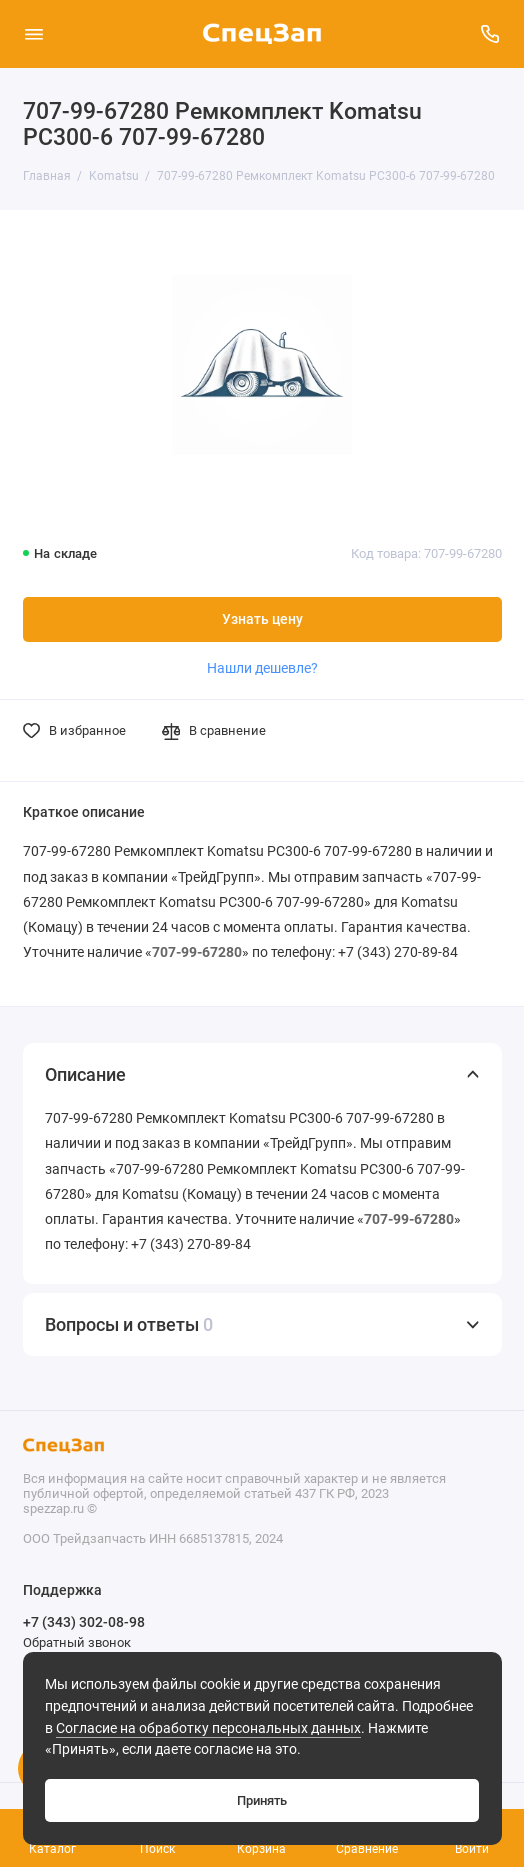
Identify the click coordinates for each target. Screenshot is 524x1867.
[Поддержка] (491, 34)
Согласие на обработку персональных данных (208, 1728)
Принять (262, 1800)
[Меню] (34, 34)
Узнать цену (262, 619)
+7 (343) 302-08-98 (84, 1622)
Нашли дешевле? (262, 668)
